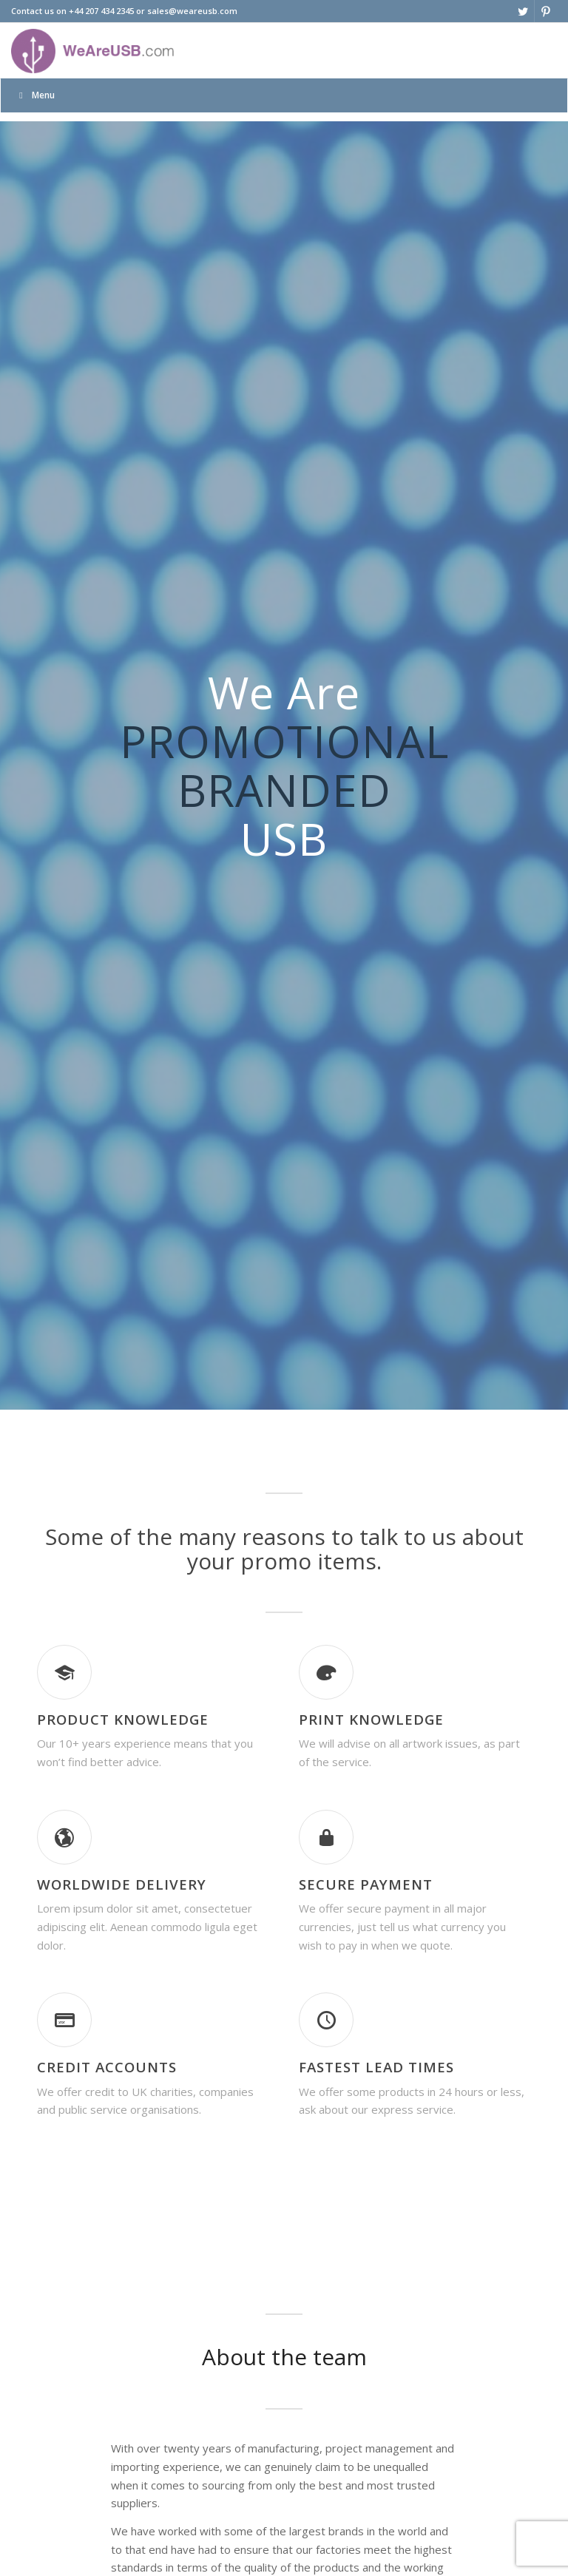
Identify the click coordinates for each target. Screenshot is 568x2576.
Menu (35, 95)
